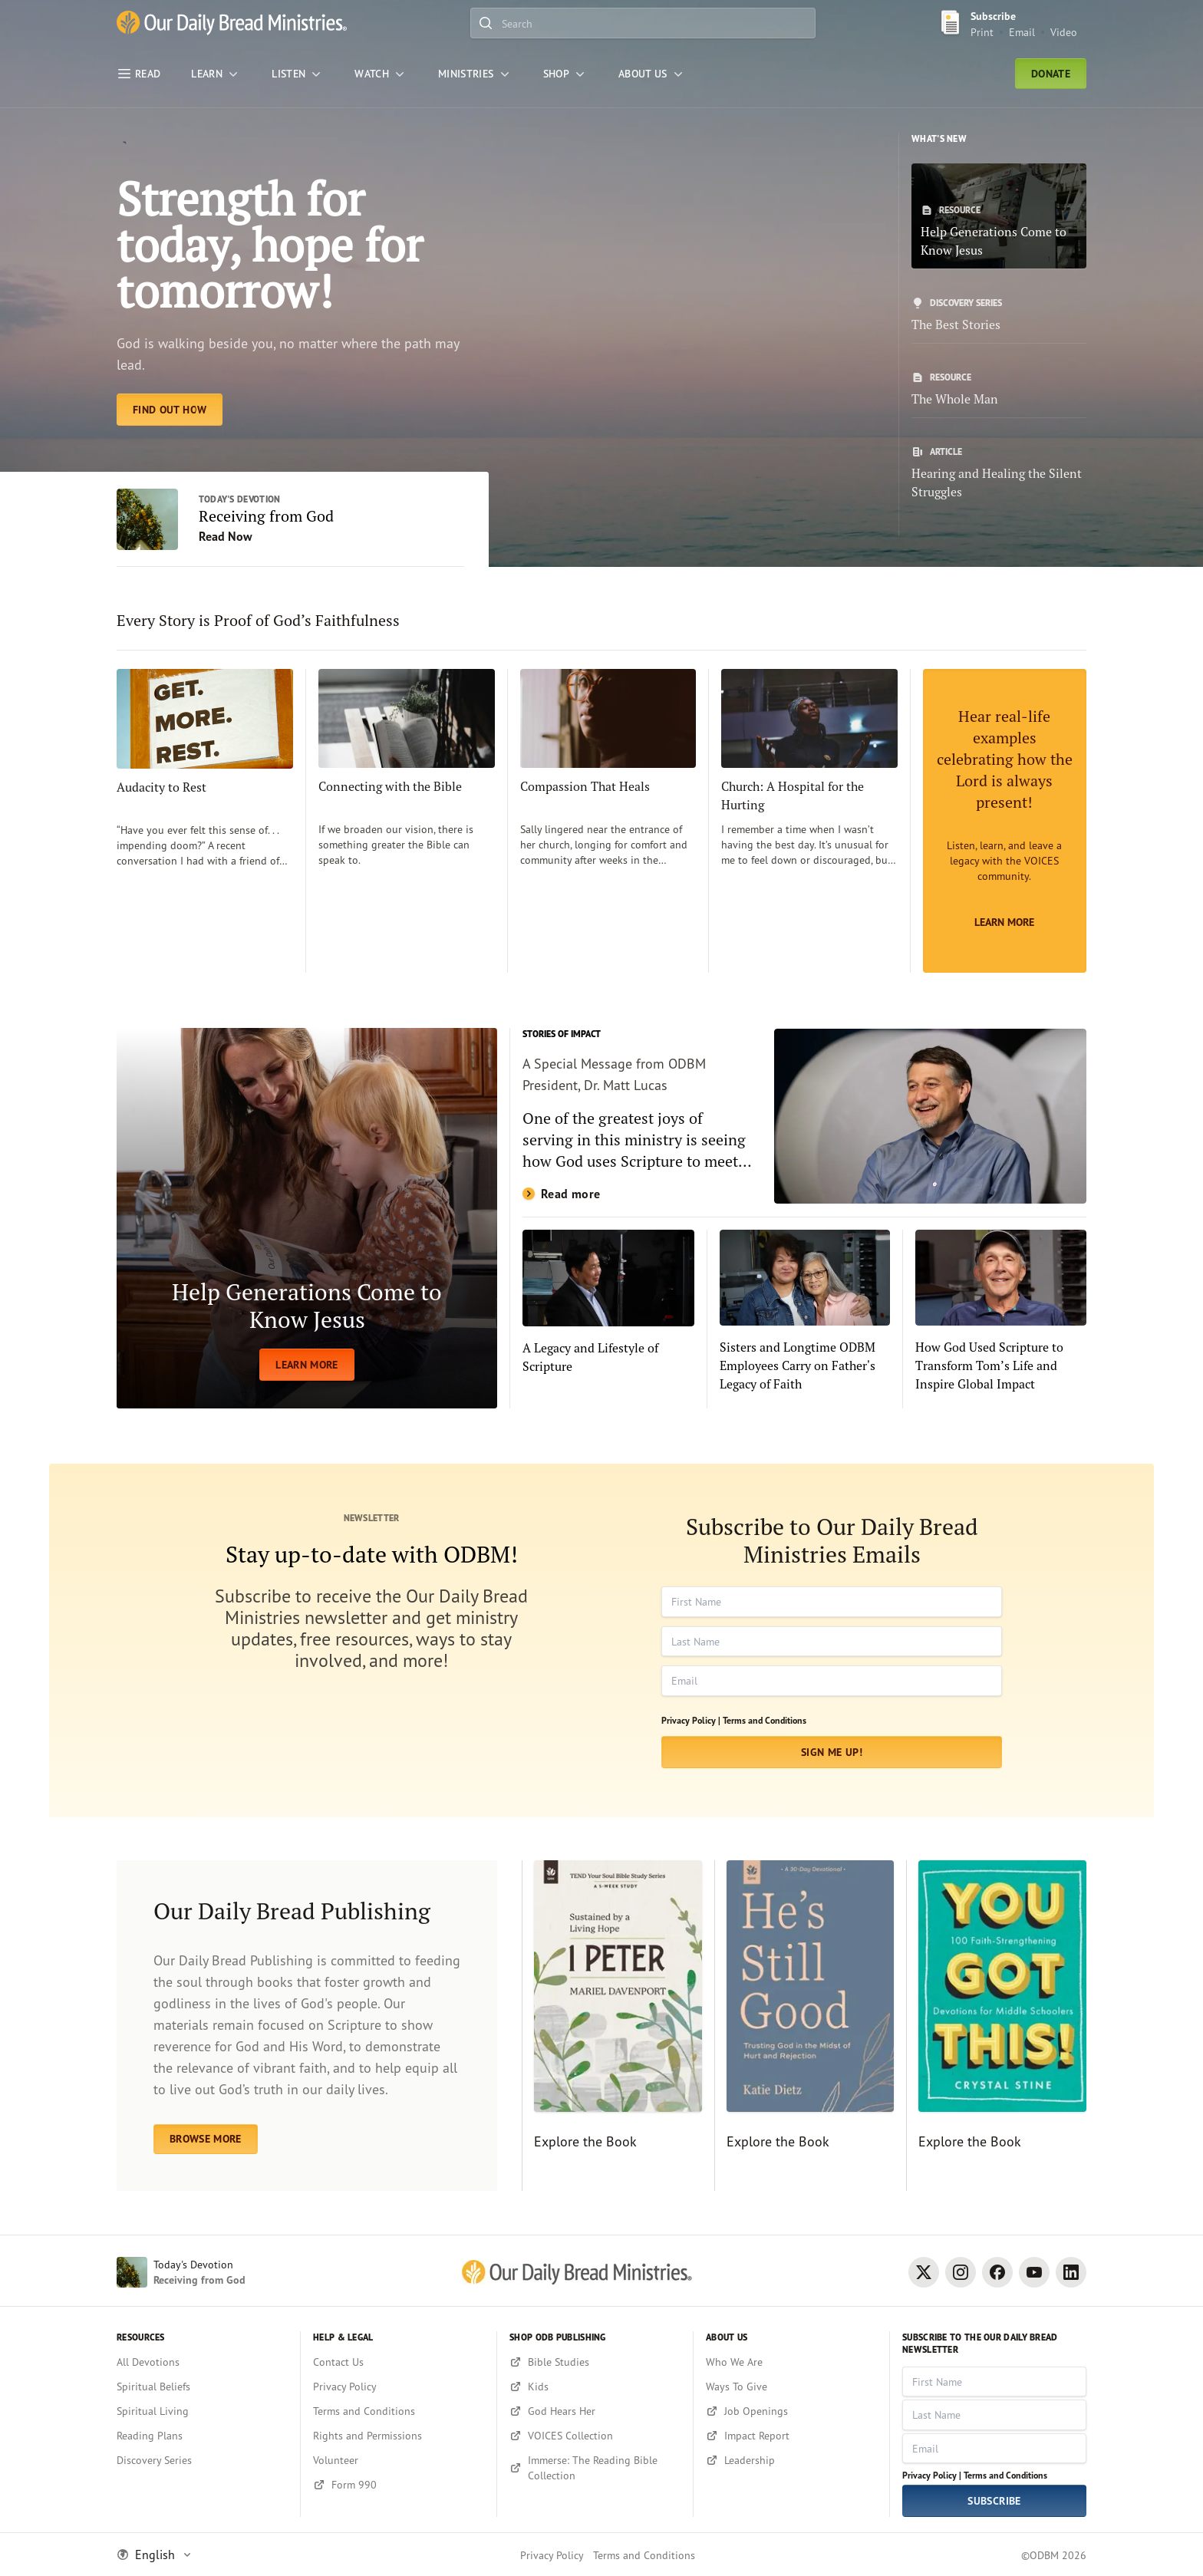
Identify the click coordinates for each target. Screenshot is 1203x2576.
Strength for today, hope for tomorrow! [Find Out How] (270, 244)
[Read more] (804, 1116)
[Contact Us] (398, 2362)
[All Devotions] (202, 2362)
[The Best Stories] (998, 315)
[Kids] (595, 2386)
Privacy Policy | (690, 1720)
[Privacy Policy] (398, 2386)
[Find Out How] (169, 410)
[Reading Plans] (202, 2435)
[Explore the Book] (612, 2026)
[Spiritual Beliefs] (202, 2386)
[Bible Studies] (595, 2362)
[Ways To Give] (791, 2386)
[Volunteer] (398, 2460)
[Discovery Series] (202, 2460)
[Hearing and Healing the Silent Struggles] (998, 473)
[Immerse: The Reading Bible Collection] (595, 2467)
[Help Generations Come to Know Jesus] (998, 215)
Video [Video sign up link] (1063, 31)
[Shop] (565, 73)
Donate (1050, 74)
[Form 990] (398, 2484)
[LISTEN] (297, 73)
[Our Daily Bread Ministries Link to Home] (232, 23)
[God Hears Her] (595, 2411)
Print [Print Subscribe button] (982, 31)
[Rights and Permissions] (398, 2435)
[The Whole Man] (998, 389)
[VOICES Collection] (595, 2435)
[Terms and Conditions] (398, 2411)
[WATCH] (381, 73)
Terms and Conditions (764, 1720)
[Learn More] (1004, 821)
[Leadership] (791, 2460)
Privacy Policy (552, 2554)
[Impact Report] (791, 2435)
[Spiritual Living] (202, 2411)
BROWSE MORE (206, 2139)
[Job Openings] (791, 2411)
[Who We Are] (791, 2362)
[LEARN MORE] (307, 1218)
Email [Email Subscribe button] (1022, 31)
